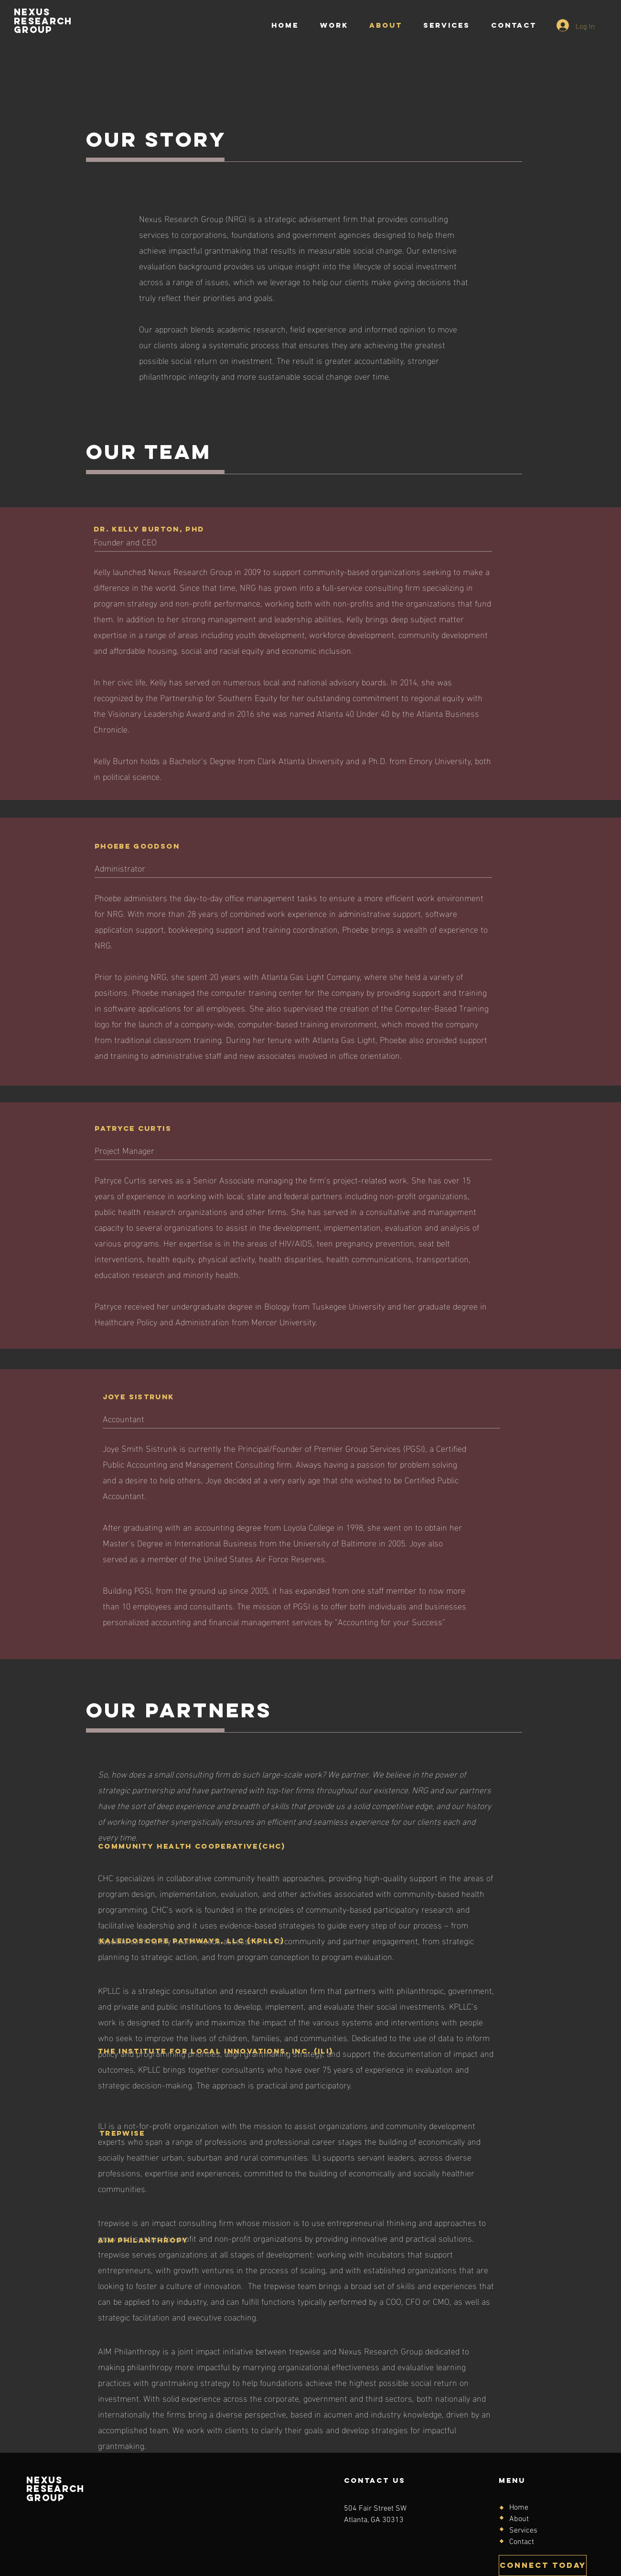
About (519, 2519)
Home (518, 2507)
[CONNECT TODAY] (543, 2565)
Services (523, 2530)
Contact (521, 2542)
